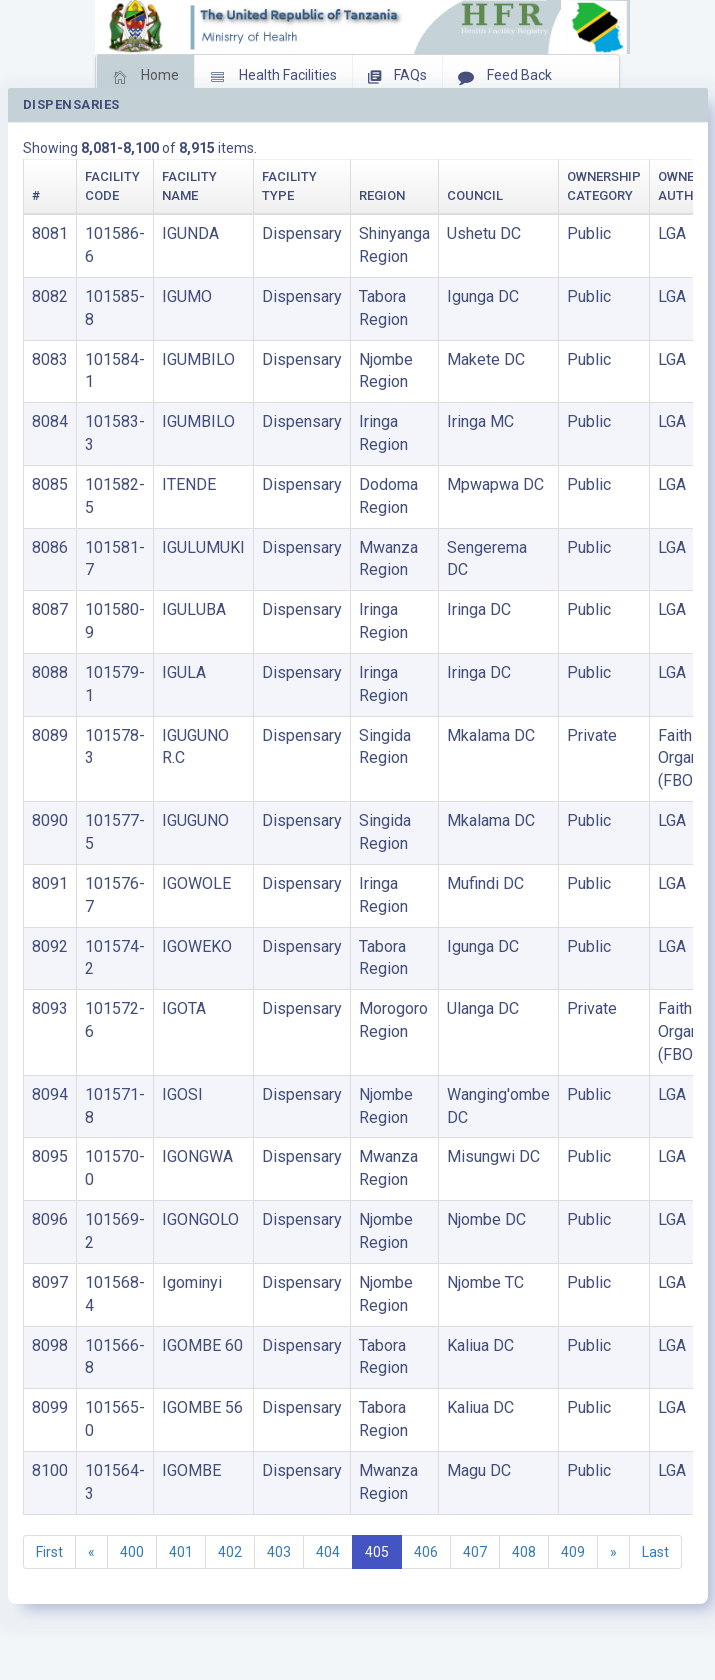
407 (475, 1552)
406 (426, 1552)
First (49, 1552)
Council (475, 195)
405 (377, 1552)
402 (230, 1552)
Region (382, 195)
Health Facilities (273, 77)
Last (655, 1552)
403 (279, 1552)
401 (181, 1552)
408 (524, 1552)
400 (132, 1552)
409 (573, 1552)
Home (145, 77)
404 (328, 1552)
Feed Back (505, 77)
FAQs (397, 77)
